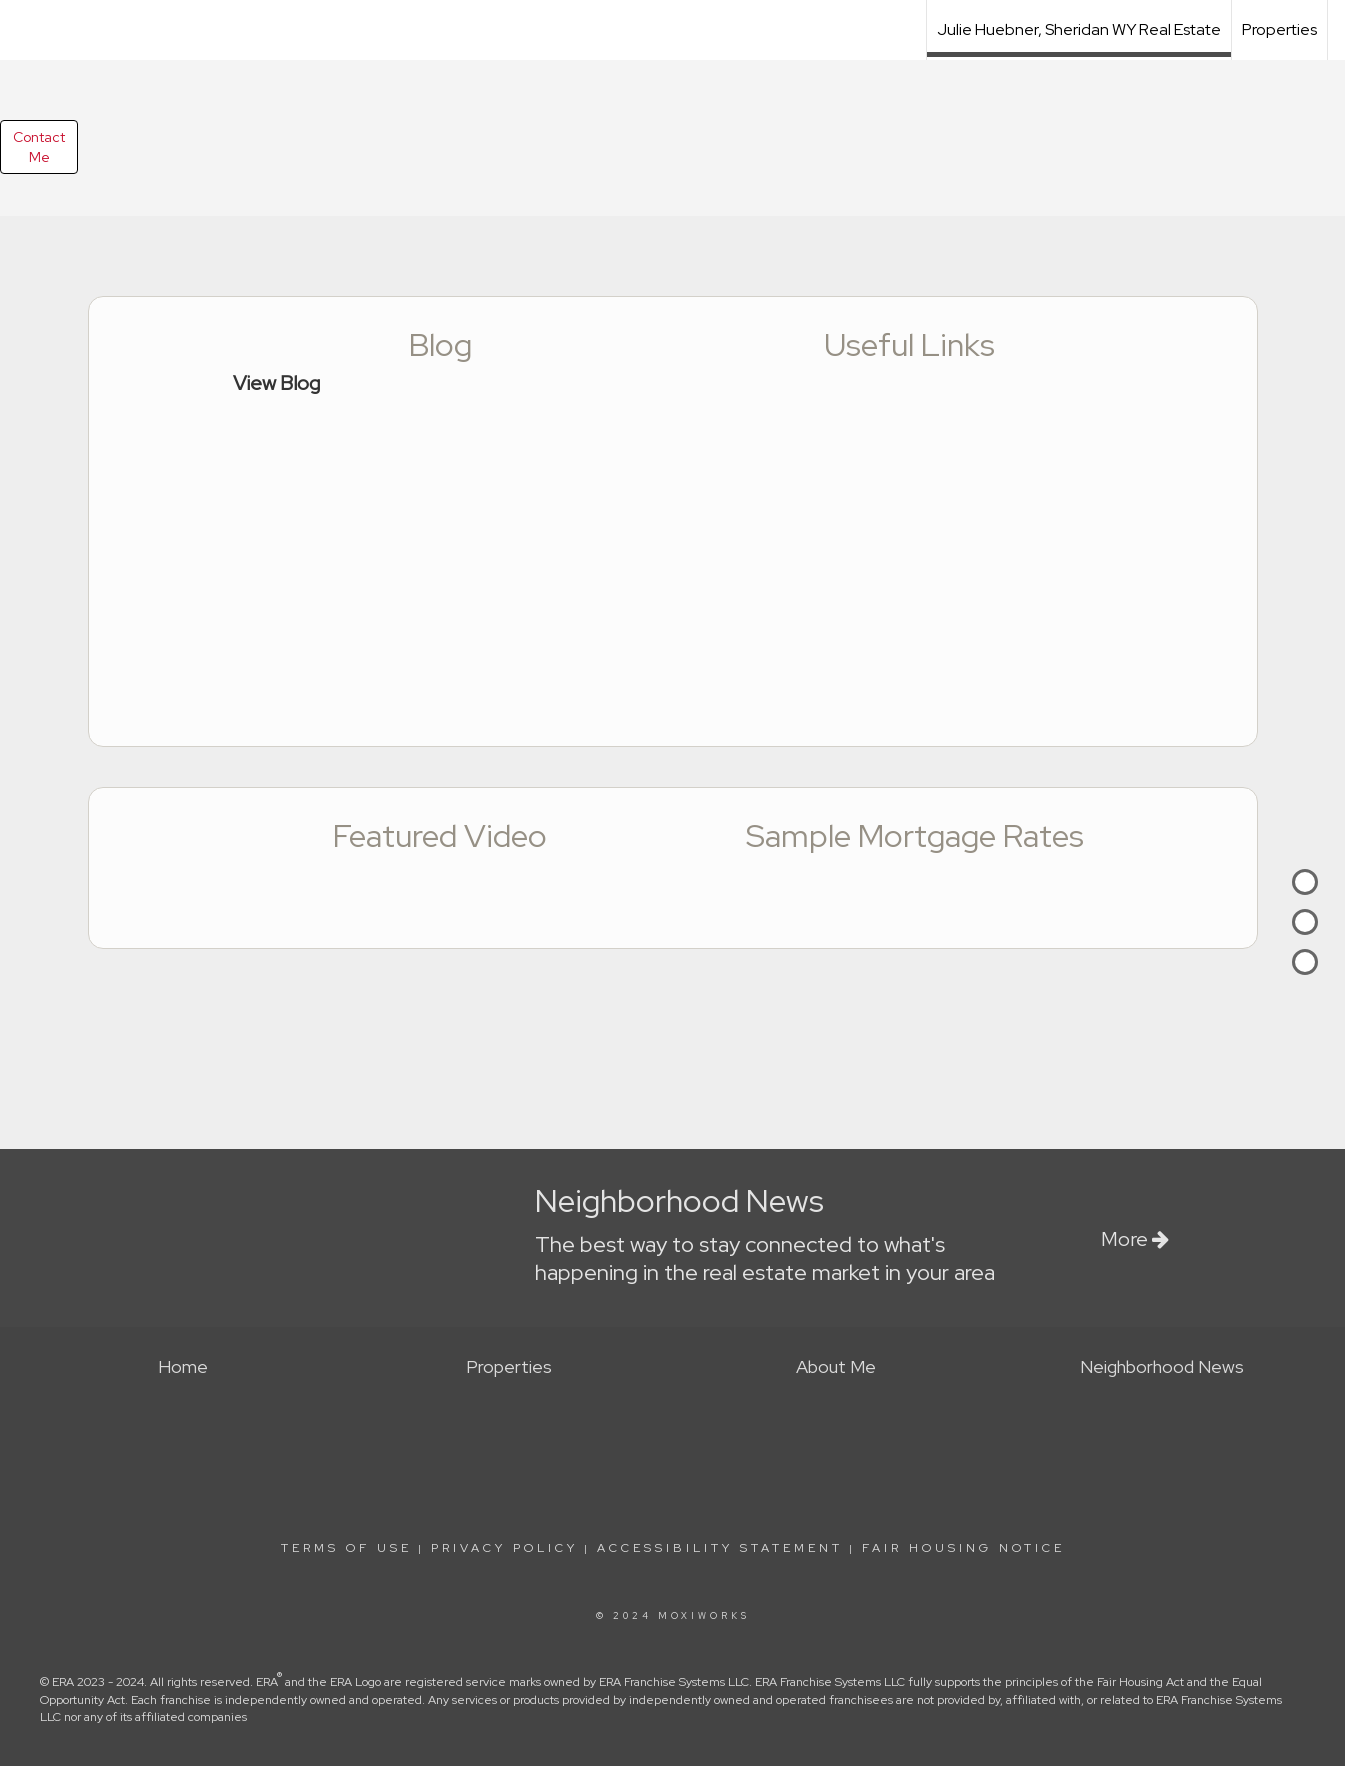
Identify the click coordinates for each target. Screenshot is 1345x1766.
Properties (1279, 29)
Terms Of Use (346, 1548)
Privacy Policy (504, 1548)
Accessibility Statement (720, 1548)
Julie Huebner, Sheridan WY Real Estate (1079, 29)
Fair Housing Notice (963, 1548)
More (1135, 1239)
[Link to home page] (672, 27)
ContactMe (39, 147)
